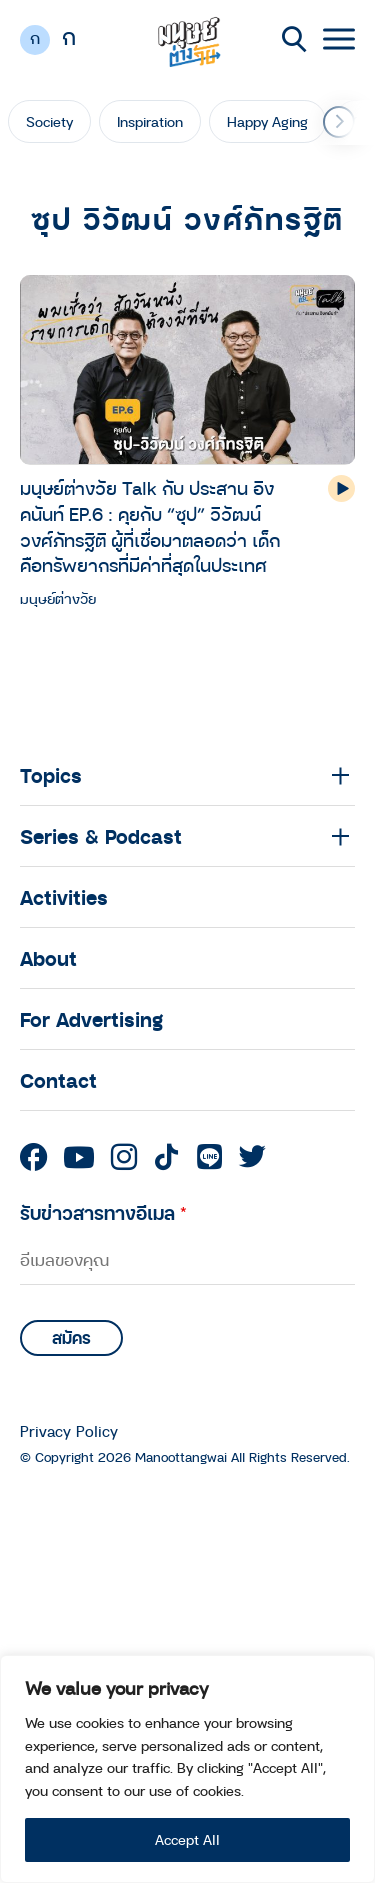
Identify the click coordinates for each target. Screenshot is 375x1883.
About (48, 958)
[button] (339, 122)
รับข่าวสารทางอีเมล (103, 1212)
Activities (64, 897)
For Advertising (91, 1019)
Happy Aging (267, 121)
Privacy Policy (69, 1431)
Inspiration (150, 121)
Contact (58, 1080)
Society (49, 121)
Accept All (187, 1839)
